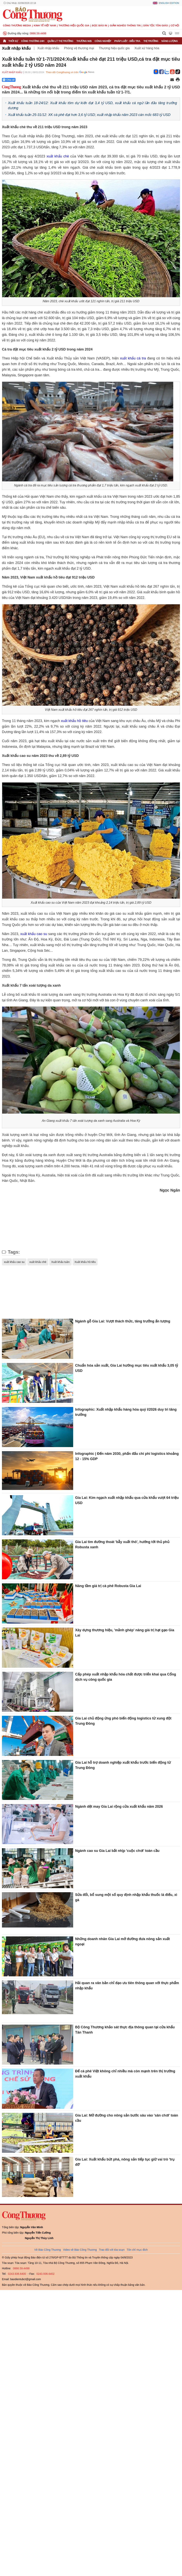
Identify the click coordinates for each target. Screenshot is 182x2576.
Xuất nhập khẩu (16, 48)
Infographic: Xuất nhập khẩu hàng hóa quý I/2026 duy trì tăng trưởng (126, 1412)
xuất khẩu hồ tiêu (74, 721)
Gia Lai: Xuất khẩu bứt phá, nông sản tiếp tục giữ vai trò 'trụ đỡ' (124, 2162)
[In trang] (177, 80)
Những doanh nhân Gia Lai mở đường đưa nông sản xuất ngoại (122, 1941)
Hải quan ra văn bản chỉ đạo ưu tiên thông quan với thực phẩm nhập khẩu (127, 1985)
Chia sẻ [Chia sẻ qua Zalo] (9, 80)
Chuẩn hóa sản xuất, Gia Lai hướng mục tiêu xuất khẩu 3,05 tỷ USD (126, 1368)
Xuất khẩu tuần (60, 1261)
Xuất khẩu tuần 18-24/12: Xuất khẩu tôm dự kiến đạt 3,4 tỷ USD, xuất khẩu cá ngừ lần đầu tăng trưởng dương (92, 105)
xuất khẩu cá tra (133, 358)
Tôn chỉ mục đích (137, 2249)
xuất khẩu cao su (33, 934)
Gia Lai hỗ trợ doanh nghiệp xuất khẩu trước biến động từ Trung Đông (123, 1765)
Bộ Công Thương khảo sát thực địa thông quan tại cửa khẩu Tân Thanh (125, 2029)
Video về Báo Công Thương (80, 2249)
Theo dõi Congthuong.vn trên (62, 72)
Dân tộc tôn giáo (155, 25)
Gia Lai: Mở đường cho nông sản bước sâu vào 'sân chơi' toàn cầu (126, 2118)
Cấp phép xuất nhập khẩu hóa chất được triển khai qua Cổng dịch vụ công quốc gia (125, 1676)
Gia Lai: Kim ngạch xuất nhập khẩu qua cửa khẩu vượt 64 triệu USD (127, 1500)
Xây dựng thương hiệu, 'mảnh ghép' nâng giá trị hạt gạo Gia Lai (124, 1632)
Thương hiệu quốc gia (74, 25)
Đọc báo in (99, 25)
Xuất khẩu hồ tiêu (85, 1261)
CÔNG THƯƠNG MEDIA (17, 25)
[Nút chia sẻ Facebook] (32, 80)
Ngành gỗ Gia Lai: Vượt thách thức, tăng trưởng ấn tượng (122, 1321)
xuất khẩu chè (58, 156)
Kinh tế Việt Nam (45, 25)
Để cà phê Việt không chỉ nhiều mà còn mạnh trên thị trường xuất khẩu (125, 2073)
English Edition (169, 3)
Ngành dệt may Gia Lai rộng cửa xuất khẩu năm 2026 (119, 1806)
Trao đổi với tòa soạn (112, 2249)
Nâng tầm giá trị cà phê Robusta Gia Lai (108, 1586)
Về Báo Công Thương (47, 2249)
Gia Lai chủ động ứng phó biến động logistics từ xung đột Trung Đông (123, 1720)
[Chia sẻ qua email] (172, 80)
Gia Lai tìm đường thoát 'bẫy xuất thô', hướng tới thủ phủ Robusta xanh (122, 1544)
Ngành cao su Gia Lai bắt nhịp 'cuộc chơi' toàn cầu (117, 1851)
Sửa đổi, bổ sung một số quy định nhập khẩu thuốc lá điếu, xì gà (126, 1897)
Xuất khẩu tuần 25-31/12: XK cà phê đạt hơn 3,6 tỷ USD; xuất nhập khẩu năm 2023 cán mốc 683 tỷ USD (89, 115)
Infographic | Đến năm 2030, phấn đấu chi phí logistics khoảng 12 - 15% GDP (127, 1456)
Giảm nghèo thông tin (125, 25)
